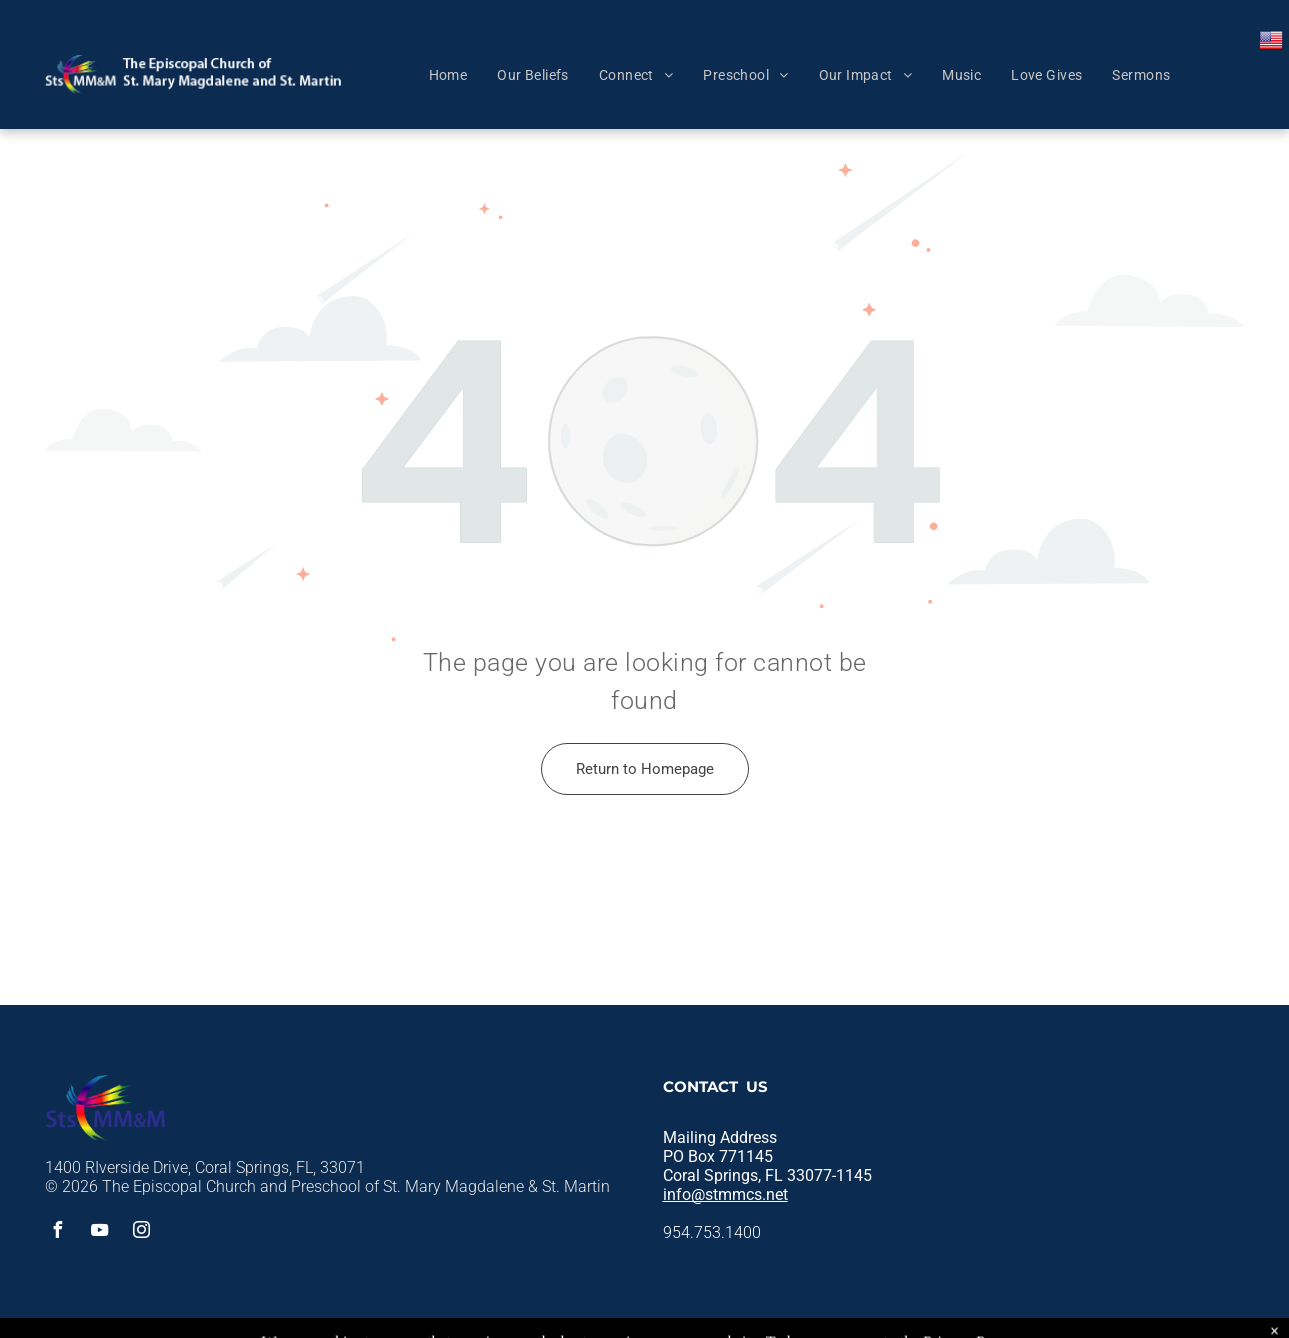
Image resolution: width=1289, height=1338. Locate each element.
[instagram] (142, 1232)
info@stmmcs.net (725, 1194)
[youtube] (100, 1232)
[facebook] (58, 1232)
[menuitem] (448, 75)
